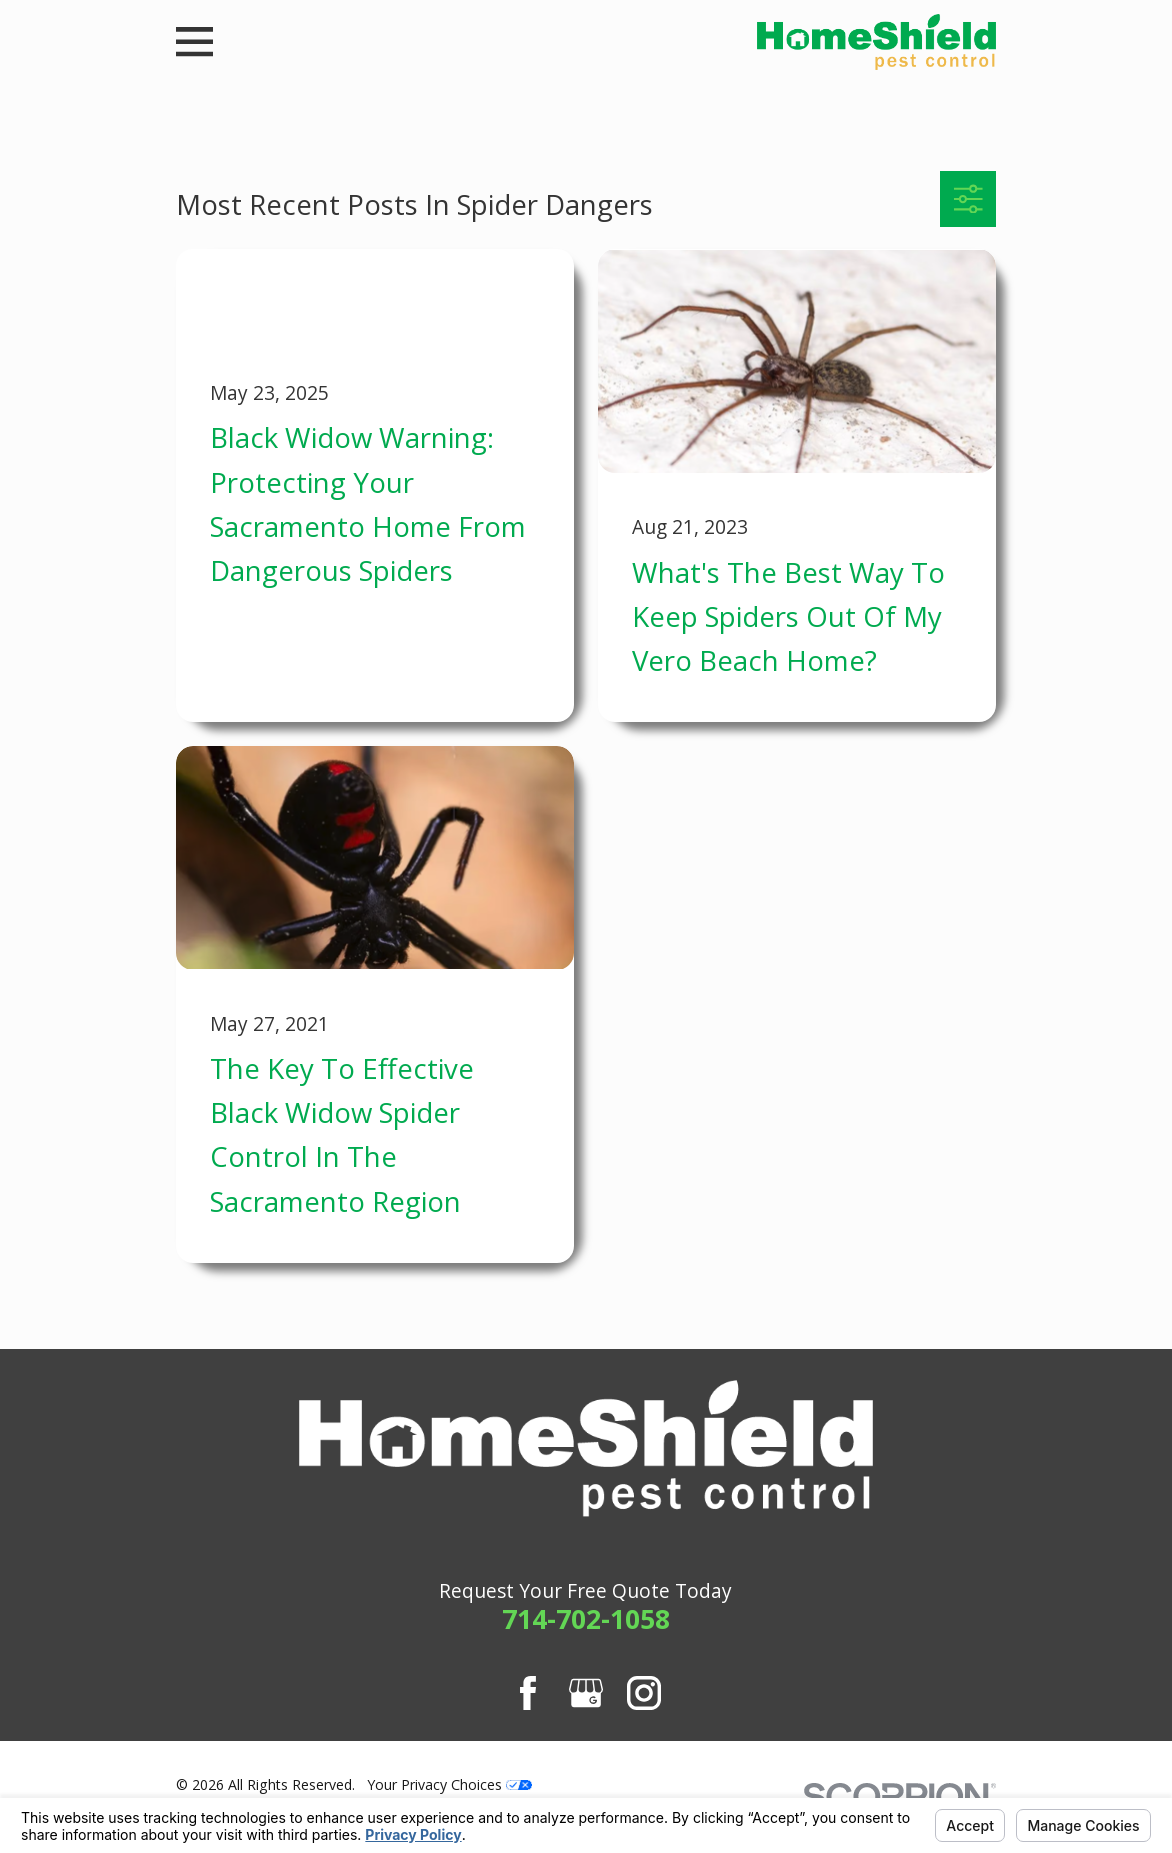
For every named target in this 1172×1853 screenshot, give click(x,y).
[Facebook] (528, 1693)
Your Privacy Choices (449, 1784)
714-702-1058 (586, 1619)
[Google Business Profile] (586, 1693)
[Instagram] (644, 1693)
